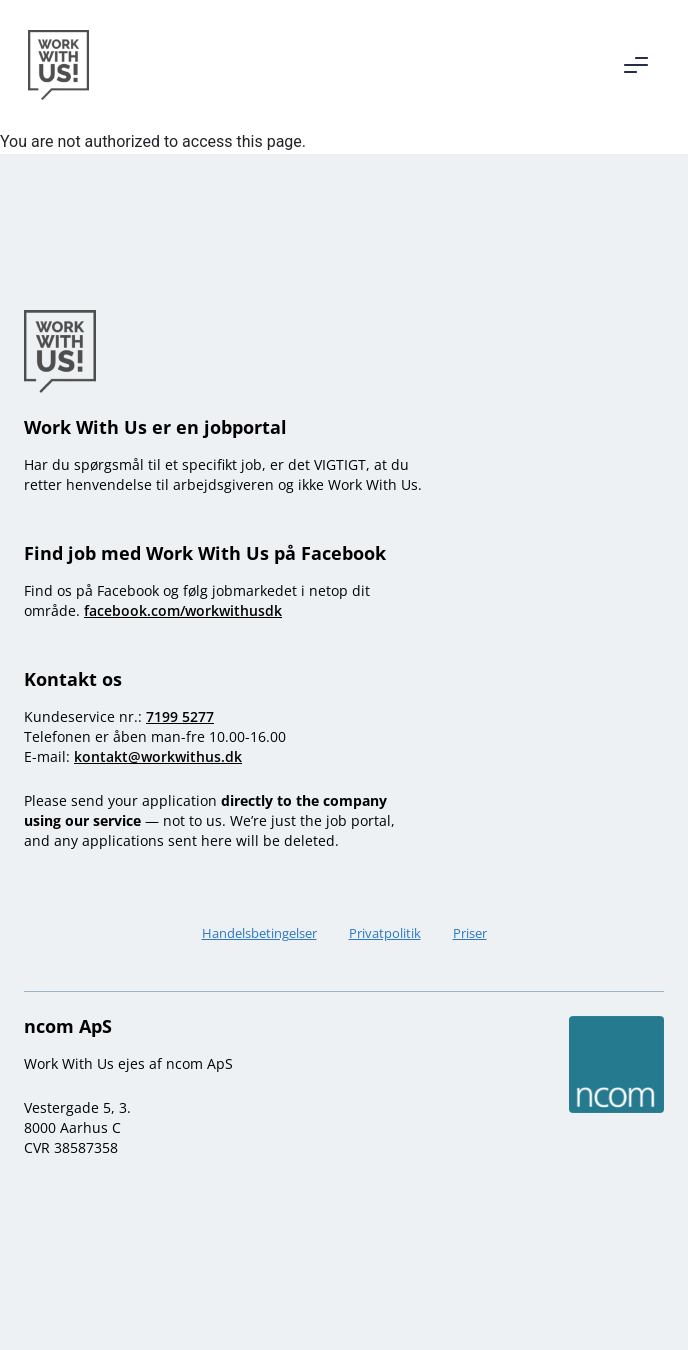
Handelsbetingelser (259, 933)
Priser (470, 933)
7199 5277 (180, 716)
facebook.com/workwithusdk (183, 610)
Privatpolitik (385, 933)
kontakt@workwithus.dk (158, 756)
